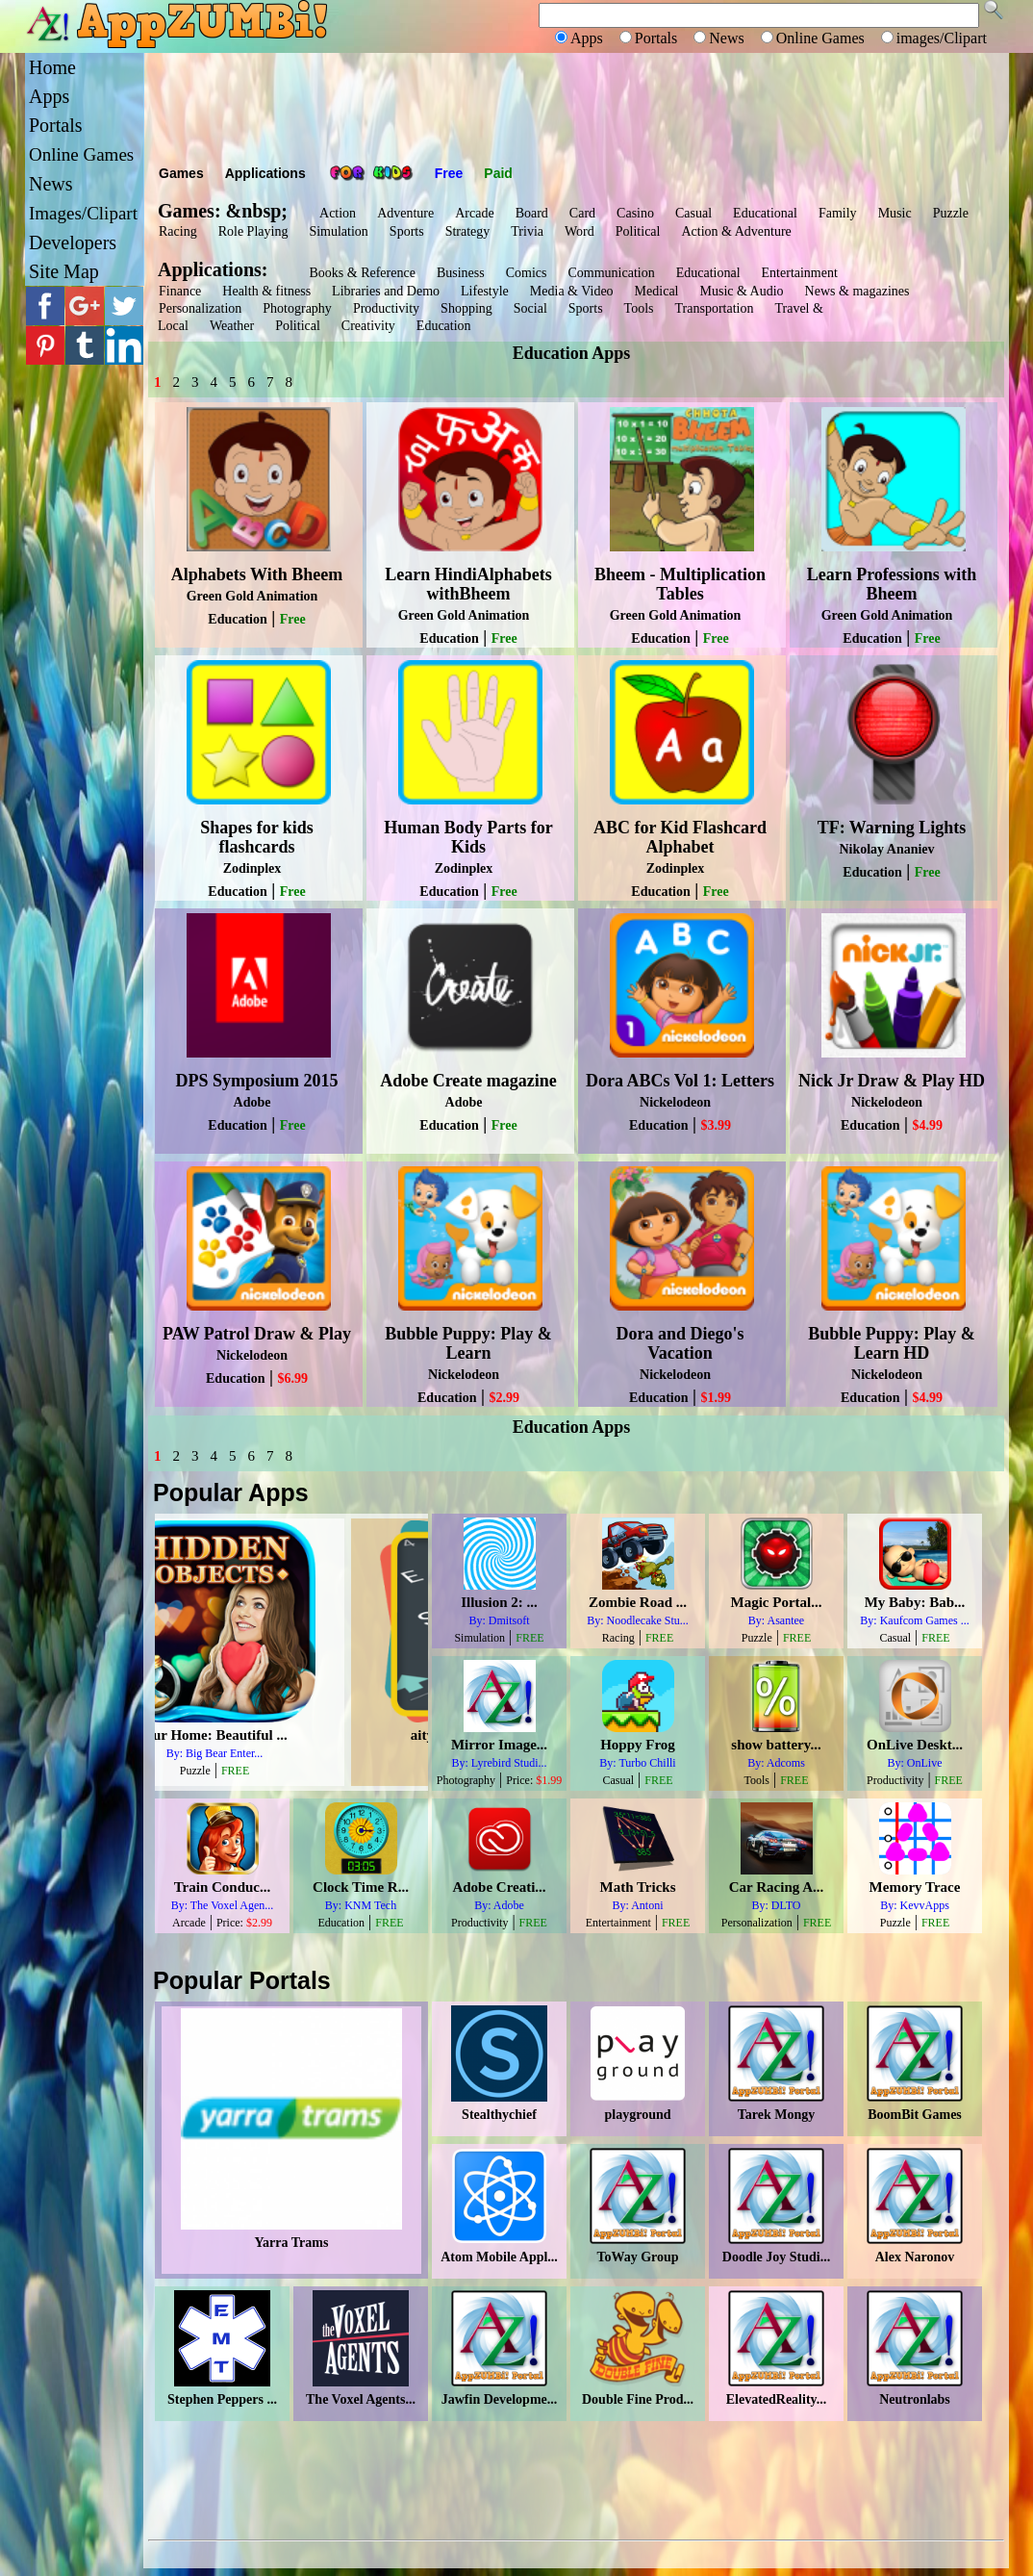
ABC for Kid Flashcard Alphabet (680, 837)
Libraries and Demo (386, 291)
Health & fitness (266, 291)
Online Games (81, 154)
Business (461, 273)
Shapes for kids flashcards (257, 837)
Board (532, 213)
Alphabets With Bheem (256, 574)
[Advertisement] (576, 106)
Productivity (386, 308)
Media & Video (572, 291)
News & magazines (857, 291)
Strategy (468, 231)
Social (530, 308)
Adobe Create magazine (468, 1080)
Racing (178, 231)
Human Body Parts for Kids (468, 837)
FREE (312, 1770)
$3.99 (715, 1125)
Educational (765, 213)
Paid (498, 173)
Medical (657, 291)
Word (579, 231)
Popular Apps (231, 1492)
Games (181, 173)
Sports (407, 231)
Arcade (474, 213)
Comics (526, 273)
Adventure (405, 213)
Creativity (368, 326)
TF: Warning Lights (892, 827)
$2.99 (504, 1397)
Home (52, 67)
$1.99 (715, 1397)
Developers (72, 242)
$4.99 (927, 1125)
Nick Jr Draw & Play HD (891, 1080)
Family (838, 213)
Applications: (217, 269)
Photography (297, 308)
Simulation (338, 231)
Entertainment (800, 273)
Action (337, 213)
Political (638, 231)
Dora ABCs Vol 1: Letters (680, 1080)
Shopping (466, 308)
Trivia (527, 231)
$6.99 (292, 1378)
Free (449, 173)
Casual (693, 213)
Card (582, 213)
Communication (610, 273)
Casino (635, 213)
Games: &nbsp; (223, 210)
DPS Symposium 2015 (256, 1080)
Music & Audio (741, 291)
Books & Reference (362, 273)
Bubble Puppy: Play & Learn (468, 1343)
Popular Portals (242, 1980)
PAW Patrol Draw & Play (257, 1333)
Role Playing (253, 231)
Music (895, 213)
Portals (56, 125)
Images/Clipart (83, 213)
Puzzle (951, 213)
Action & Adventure (736, 231)
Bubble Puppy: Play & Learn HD (891, 1343)
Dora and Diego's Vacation (679, 1343)
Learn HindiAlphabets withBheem (468, 584)
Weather (232, 326)
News (51, 183)
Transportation (714, 308)
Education (443, 326)
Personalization (200, 308)
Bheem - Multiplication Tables (680, 584)
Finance (180, 291)
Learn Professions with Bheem (892, 584)
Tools (639, 308)
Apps (49, 96)
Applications (265, 173)
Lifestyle (485, 291)
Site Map (64, 271)
